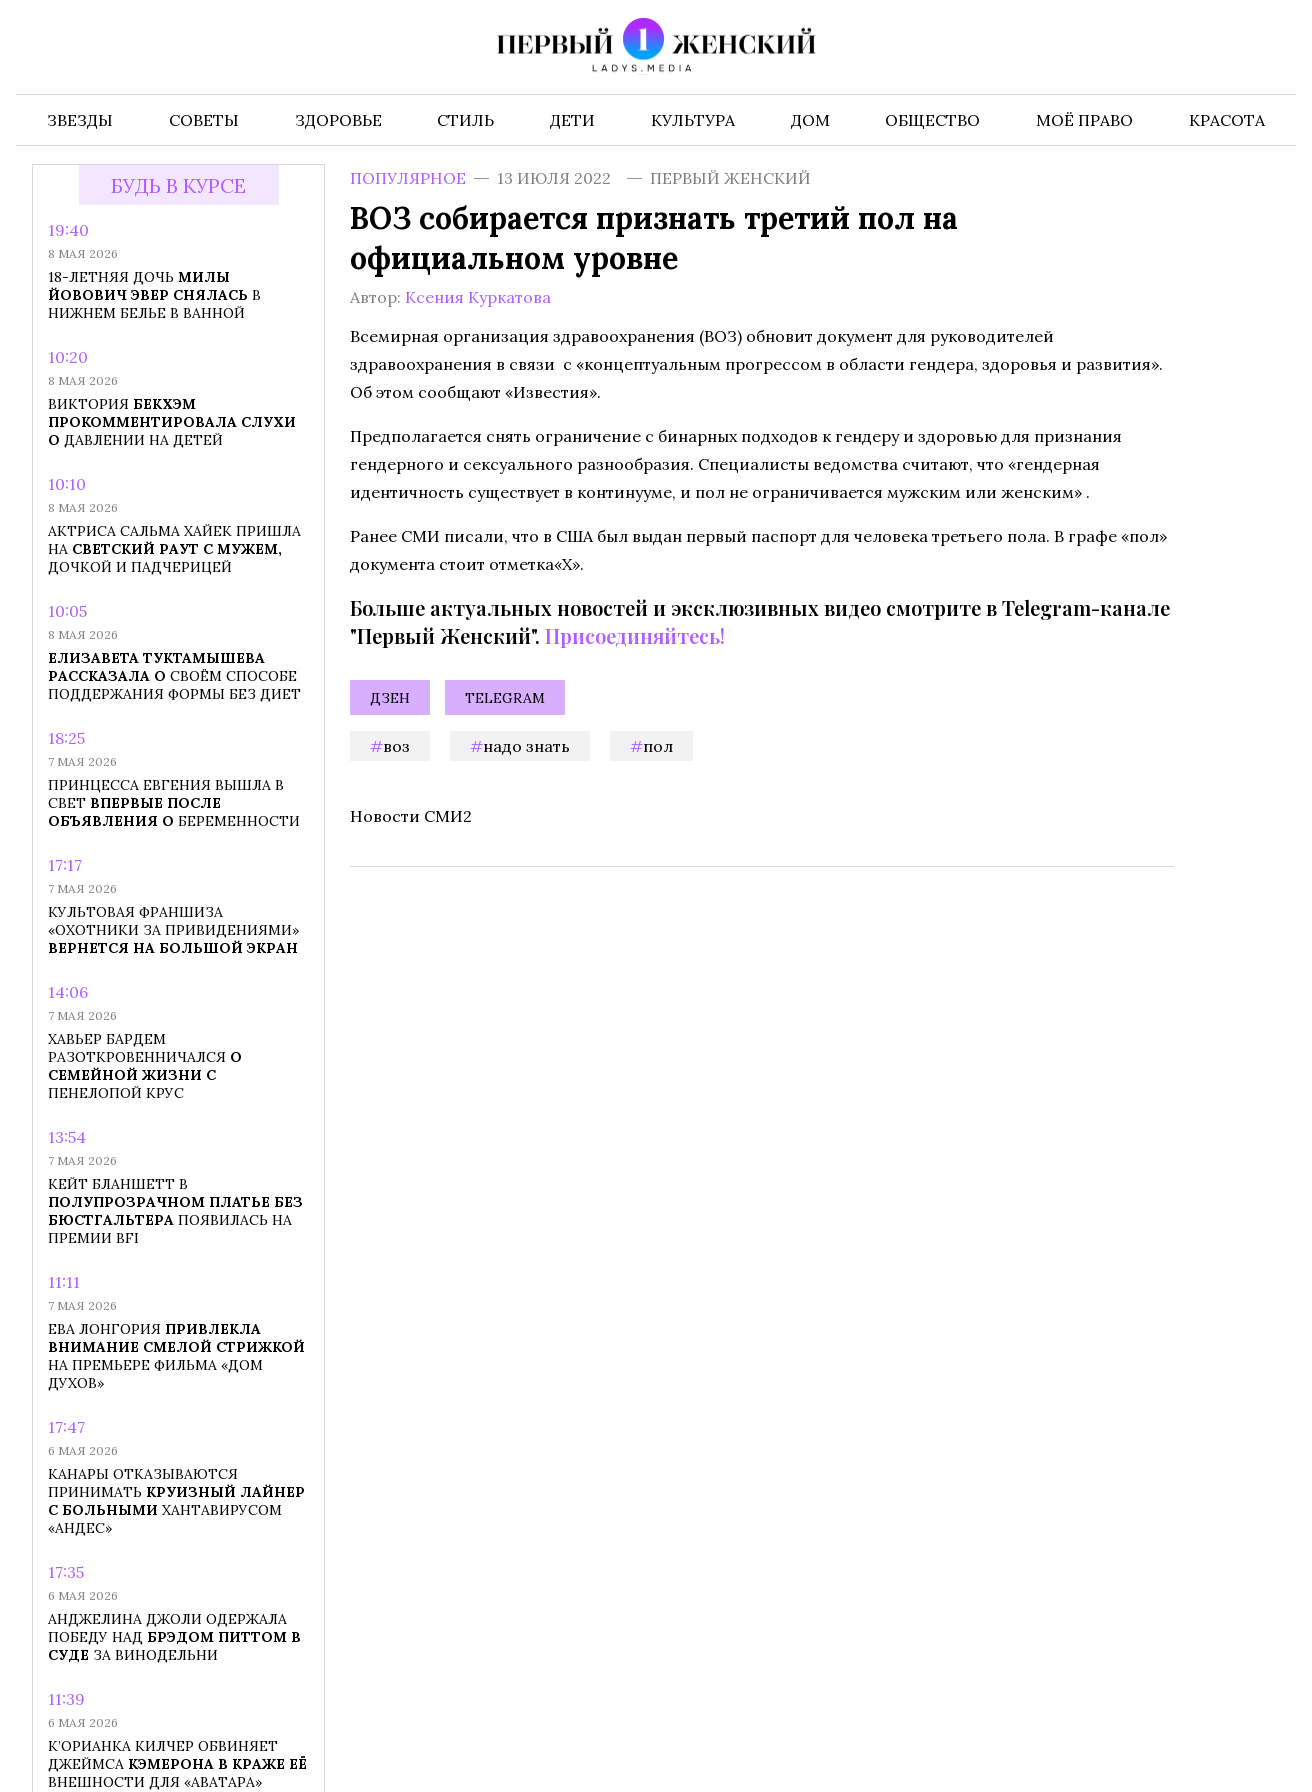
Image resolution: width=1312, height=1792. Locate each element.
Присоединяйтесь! (635, 635)
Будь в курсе (178, 185)
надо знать (526, 746)
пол (658, 746)
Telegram (505, 698)
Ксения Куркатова (478, 297)
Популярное (408, 178)
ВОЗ (396, 746)
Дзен (390, 698)
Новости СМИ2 (411, 816)
